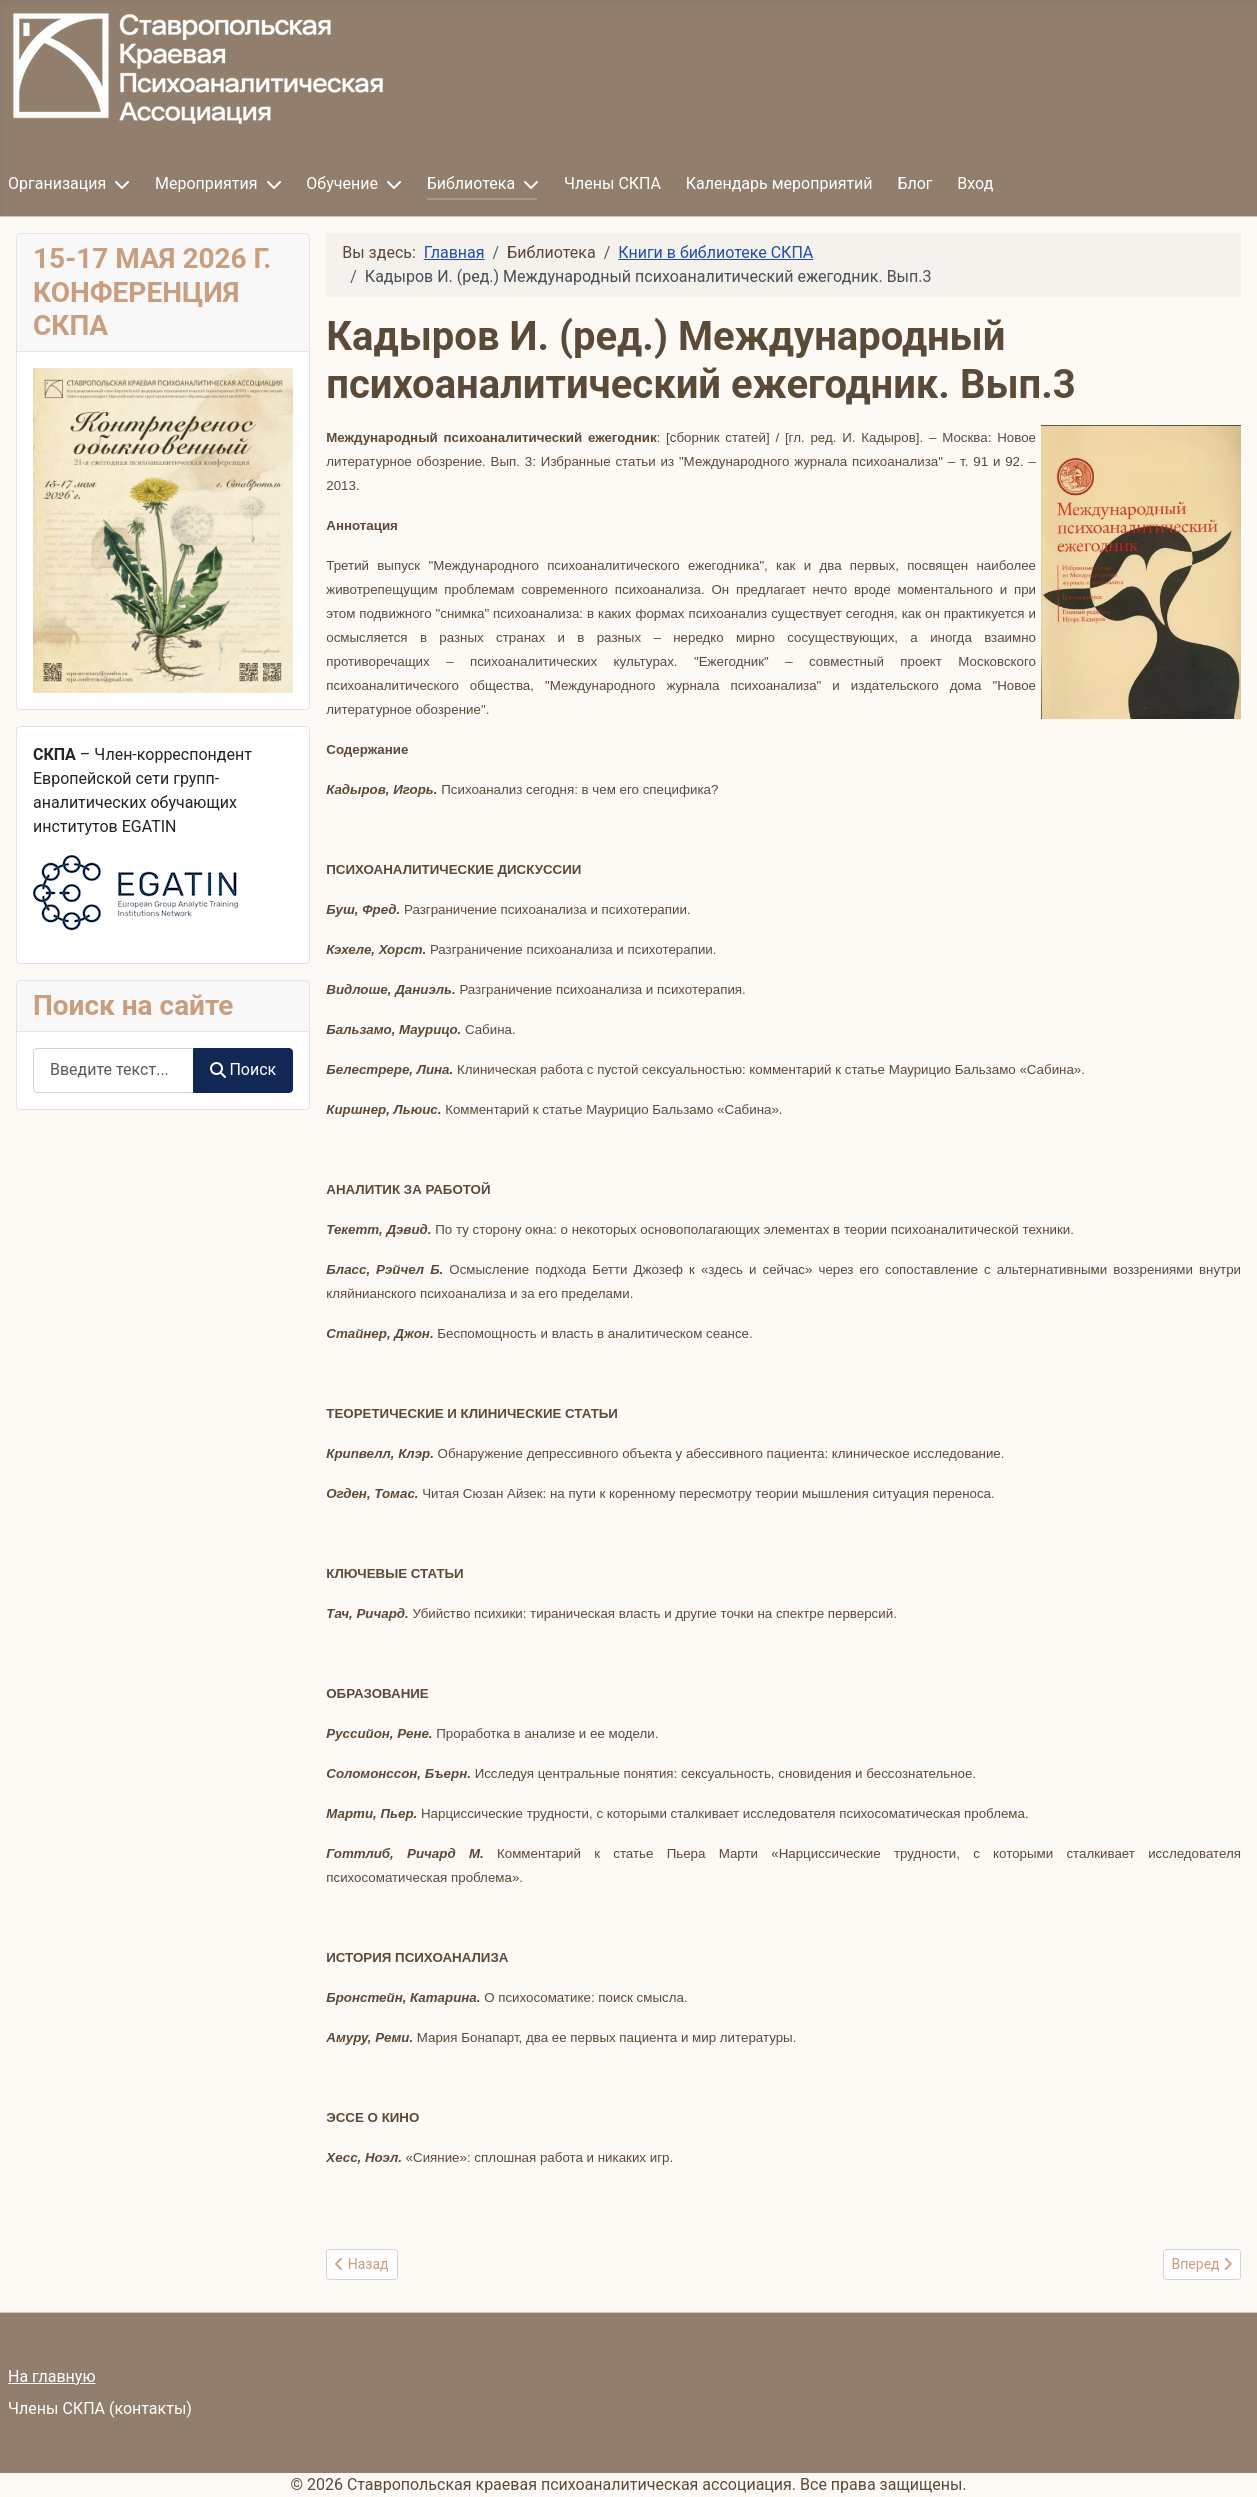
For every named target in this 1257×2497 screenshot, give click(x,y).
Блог (914, 183)
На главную (51, 2376)
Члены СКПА (612, 183)
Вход (975, 183)
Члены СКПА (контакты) (100, 2408)
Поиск (243, 1069)
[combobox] (113, 1070)
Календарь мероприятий (779, 183)
